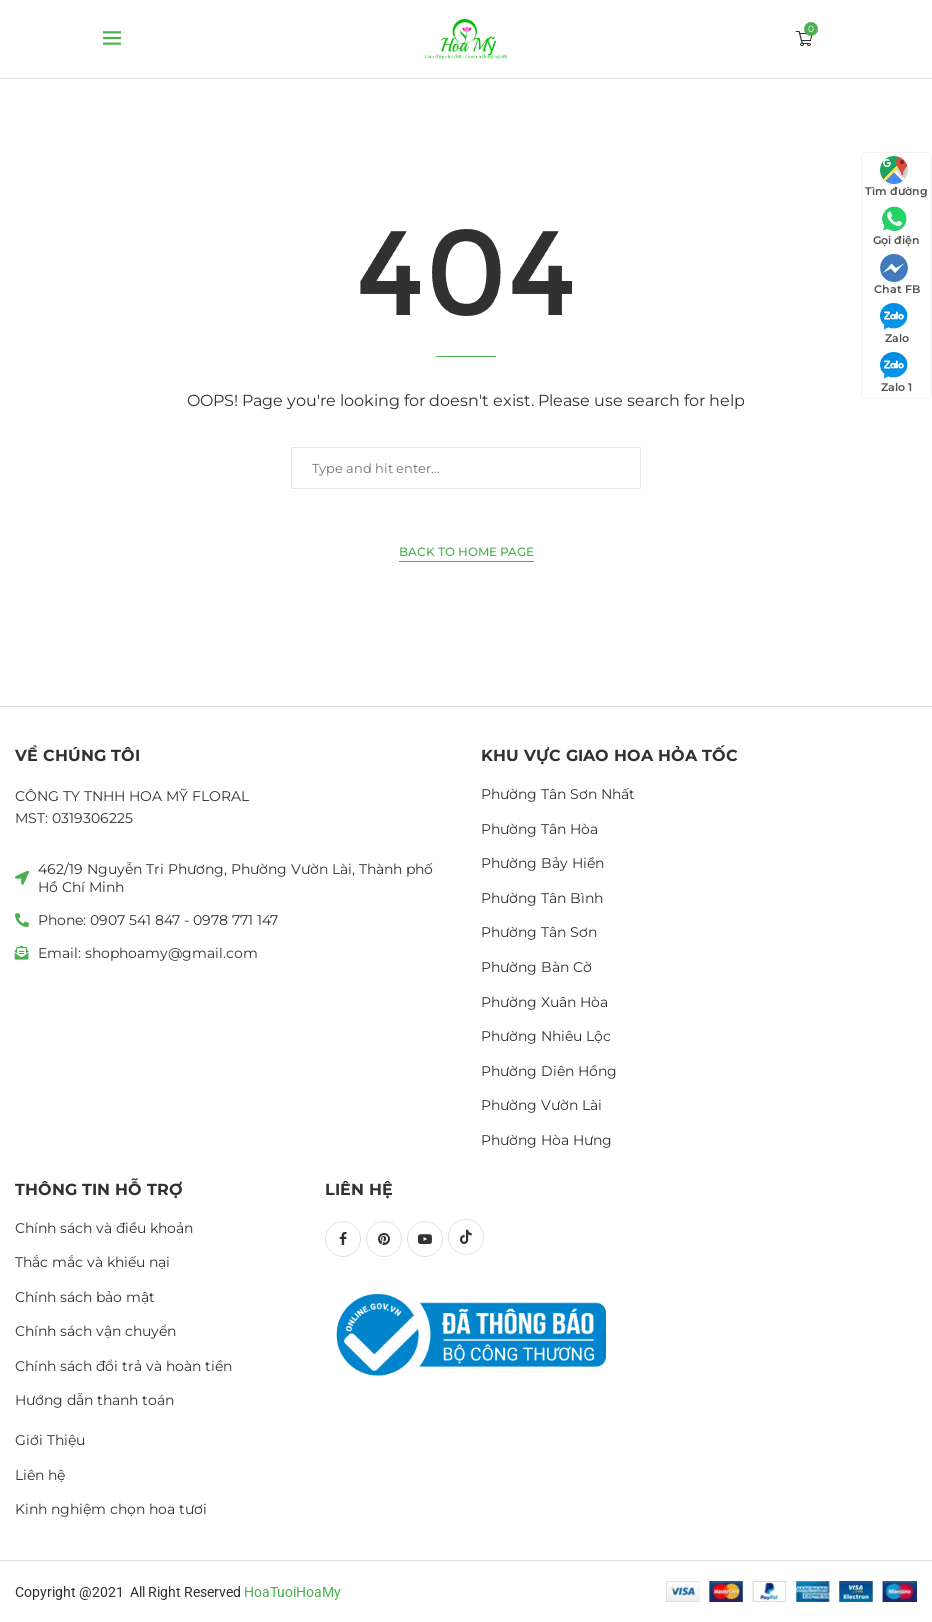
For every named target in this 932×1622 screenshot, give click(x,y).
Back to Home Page (466, 551)
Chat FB (897, 275)
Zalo (894, 324)
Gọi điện (896, 226)
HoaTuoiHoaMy (292, 1592)
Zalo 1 (896, 373)
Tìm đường (896, 177)
